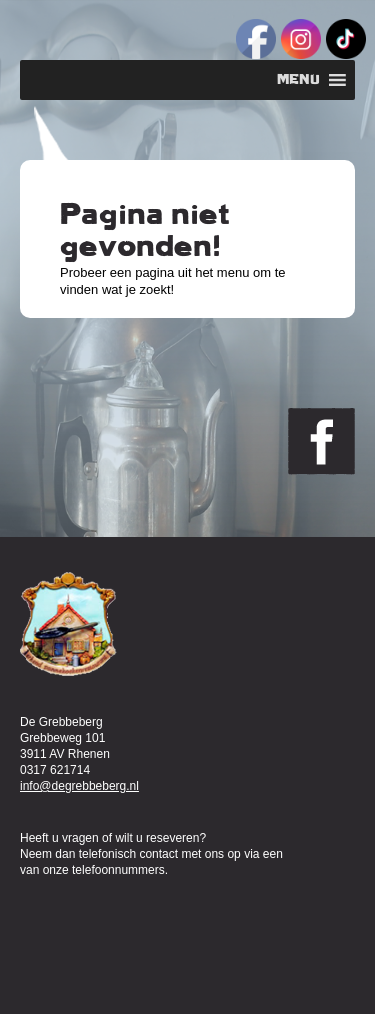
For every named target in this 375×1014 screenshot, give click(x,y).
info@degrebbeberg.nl (79, 786)
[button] (298, 80)
